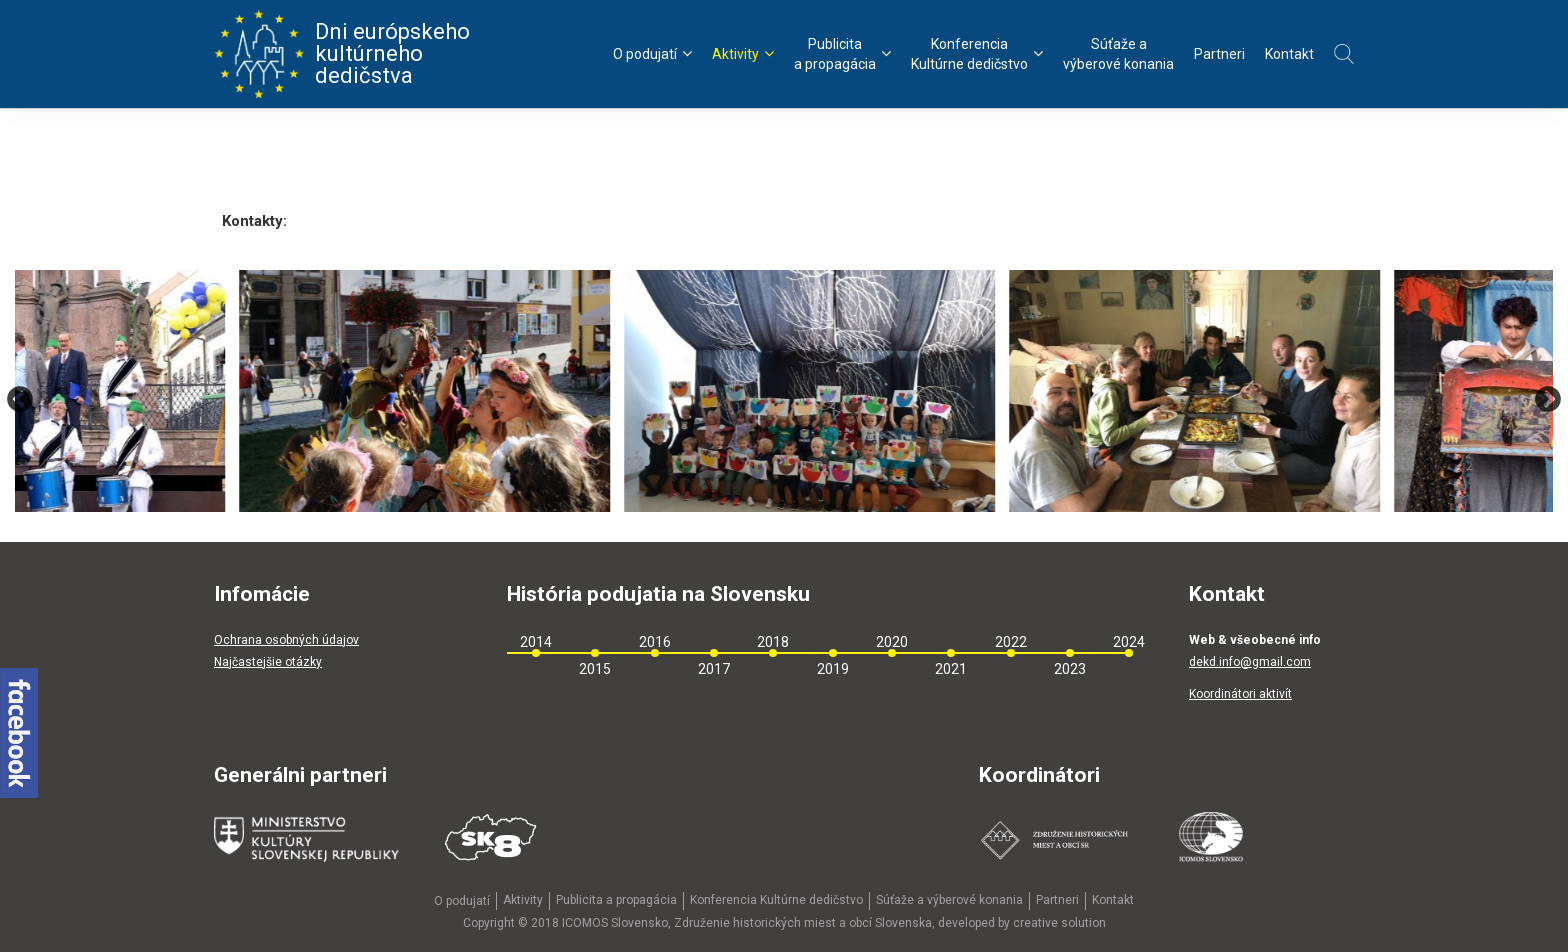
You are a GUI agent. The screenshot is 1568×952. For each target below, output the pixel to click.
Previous (20, 399)
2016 (655, 642)
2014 (536, 642)
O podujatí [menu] (652, 53)
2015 (595, 669)
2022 (1011, 642)
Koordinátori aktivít (1240, 694)
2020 (892, 642)
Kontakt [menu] (1289, 54)
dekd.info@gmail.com (1250, 662)
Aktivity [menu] (743, 53)
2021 (951, 669)
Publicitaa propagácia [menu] (842, 54)
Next (1548, 399)
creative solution (1059, 923)
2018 (773, 642)
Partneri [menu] (1219, 54)
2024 (1129, 642)
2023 (1070, 669)
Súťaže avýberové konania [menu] (1118, 54)
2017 (714, 669)
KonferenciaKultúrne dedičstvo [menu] (977, 54)
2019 (833, 669)
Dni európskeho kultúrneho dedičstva (342, 54)
